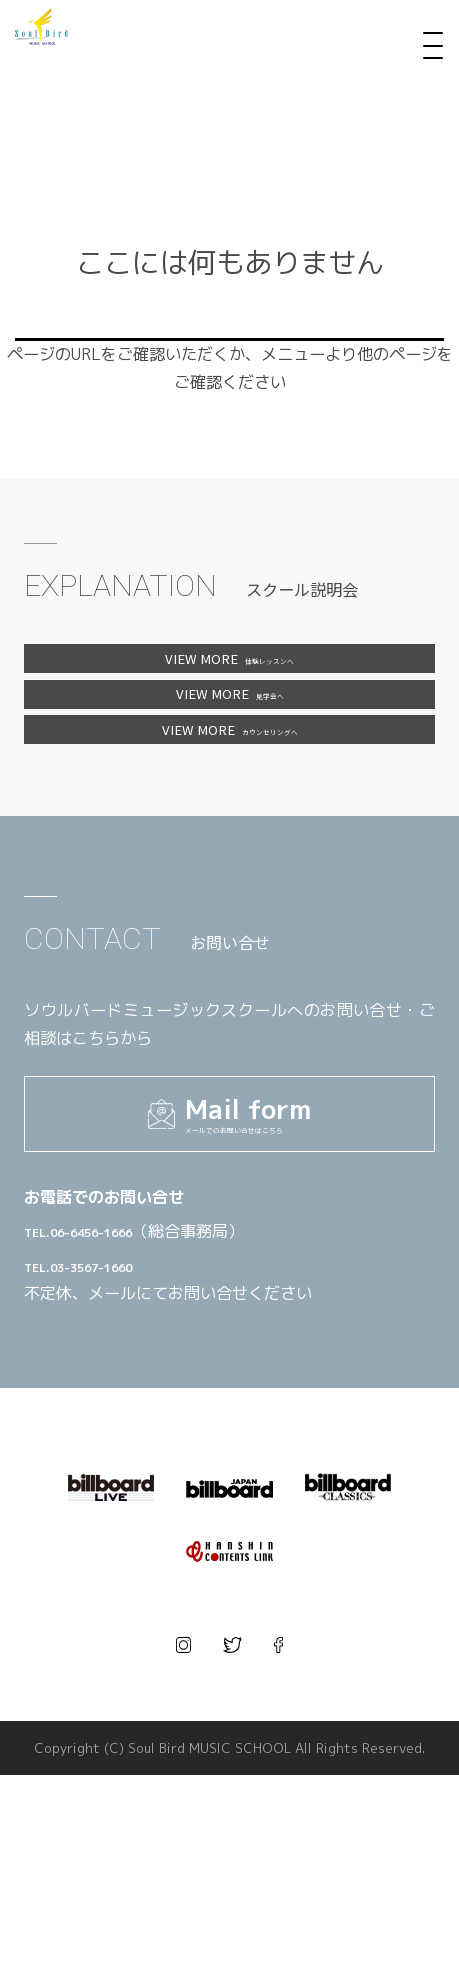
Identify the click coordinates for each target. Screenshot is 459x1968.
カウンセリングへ (229, 805)
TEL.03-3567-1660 (159, 1422)
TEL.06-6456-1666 (159, 1387)
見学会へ (229, 737)
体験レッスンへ (229, 669)
